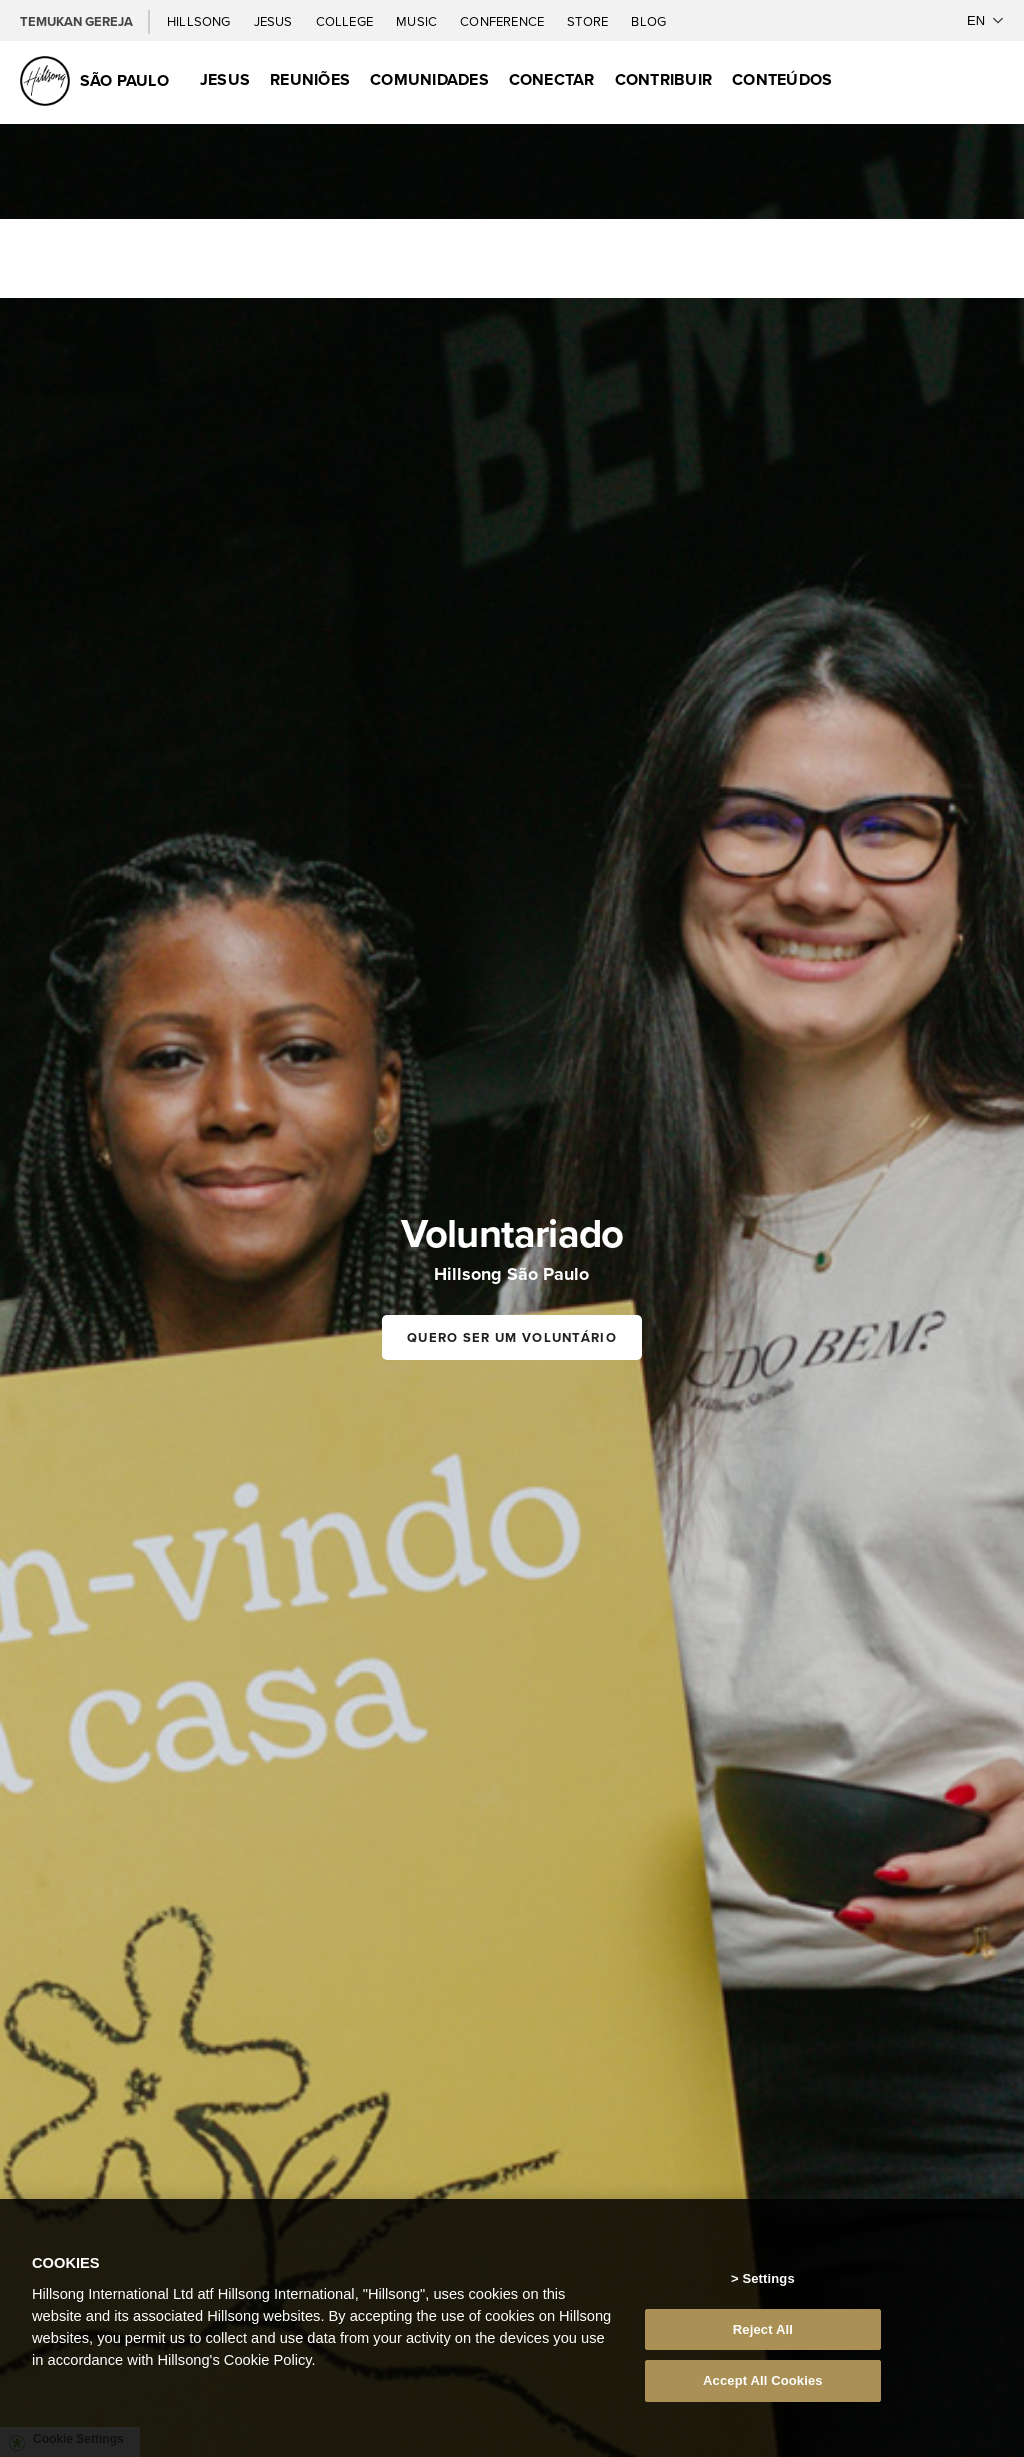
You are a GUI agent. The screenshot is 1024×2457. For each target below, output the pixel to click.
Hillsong (200, 21)
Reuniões (310, 79)
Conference (503, 21)
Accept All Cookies (763, 2380)
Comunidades (429, 79)
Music (418, 21)
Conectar (552, 79)
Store (589, 21)
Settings (768, 2278)
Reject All (763, 2329)
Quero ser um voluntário (512, 1337)
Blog (648, 21)
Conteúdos (782, 79)
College (346, 21)
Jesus (275, 21)
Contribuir (663, 79)
